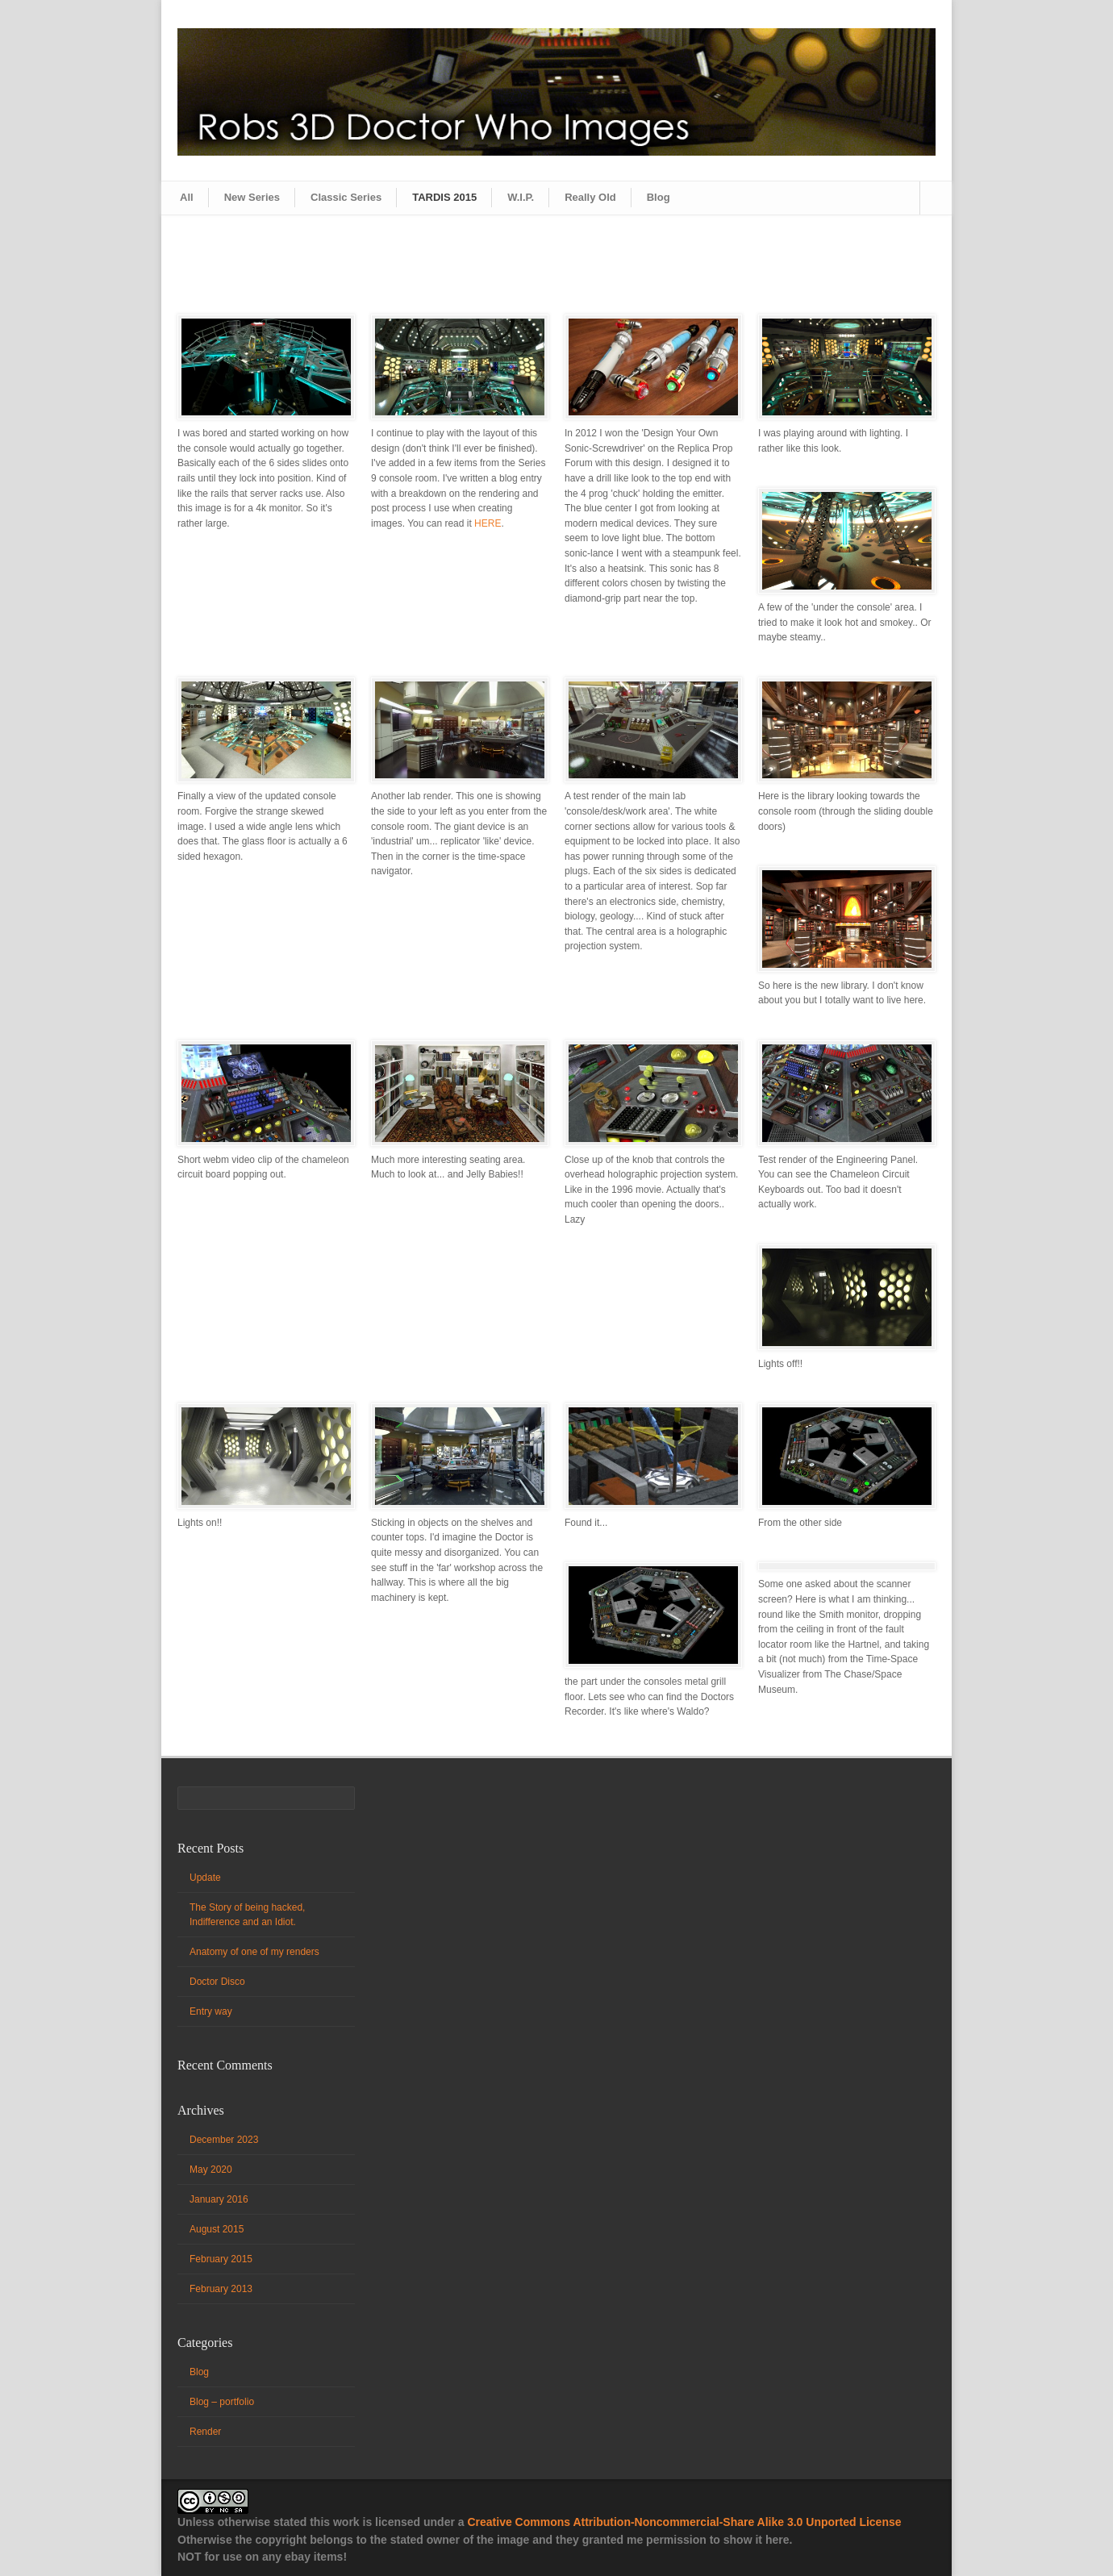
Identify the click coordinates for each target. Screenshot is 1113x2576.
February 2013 (221, 2289)
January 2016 (219, 2199)
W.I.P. (520, 197)
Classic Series (346, 197)
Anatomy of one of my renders (254, 1951)
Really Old (590, 197)
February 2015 (221, 2259)
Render (205, 2431)
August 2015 (217, 2229)
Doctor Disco (217, 1981)
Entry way (211, 2011)
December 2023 (224, 2139)
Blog (658, 197)
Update (205, 1877)
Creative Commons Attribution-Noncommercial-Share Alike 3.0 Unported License (684, 2522)
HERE (487, 523)
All (187, 197)
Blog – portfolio (222, 2401)
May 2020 (211, 2169)
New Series (252, 197)
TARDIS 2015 (444, 197)
